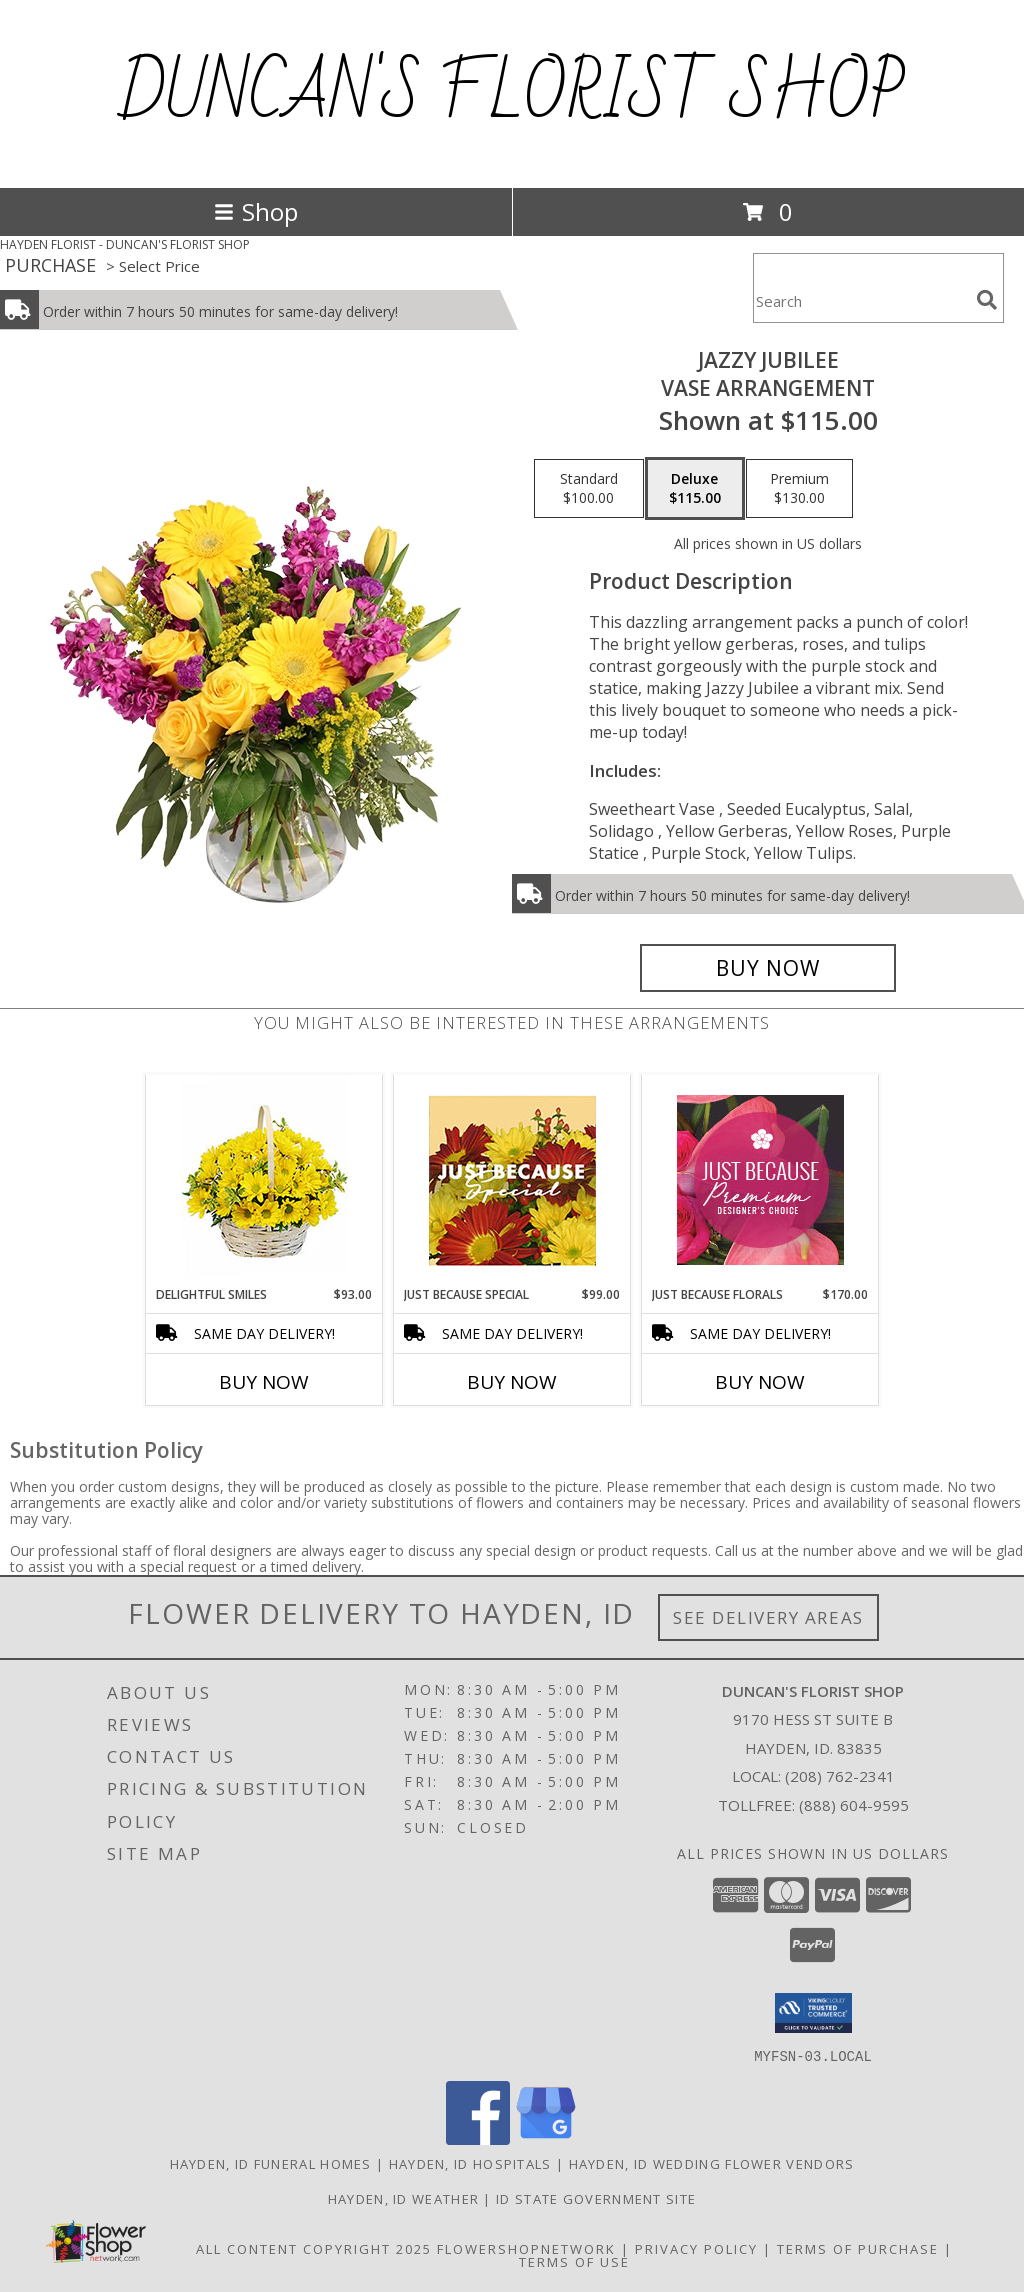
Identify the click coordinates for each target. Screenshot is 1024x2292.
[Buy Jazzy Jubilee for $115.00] (768, 968)
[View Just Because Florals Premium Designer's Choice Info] (760, 1180)
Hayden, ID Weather (403, 2198)
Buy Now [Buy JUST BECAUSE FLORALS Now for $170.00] (760, 1382)
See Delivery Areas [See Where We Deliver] (768, 1617)
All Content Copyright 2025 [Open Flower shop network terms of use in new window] (314, 2248)
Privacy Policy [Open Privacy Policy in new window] (696, 2248)
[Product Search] (861, 300)
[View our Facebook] (478, 2138)
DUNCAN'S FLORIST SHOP (512, 94)
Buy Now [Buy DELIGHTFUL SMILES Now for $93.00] (264, 1382)
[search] (987, 300)
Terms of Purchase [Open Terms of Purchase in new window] (858, 2248)
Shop (256, 211)
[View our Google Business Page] (546, 2138)
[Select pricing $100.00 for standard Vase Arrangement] (589, 489)
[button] (813, 2013)
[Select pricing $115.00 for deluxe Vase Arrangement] (695, 489)
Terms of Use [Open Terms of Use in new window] (574, 2261)
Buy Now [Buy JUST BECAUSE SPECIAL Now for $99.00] (512, 1382)
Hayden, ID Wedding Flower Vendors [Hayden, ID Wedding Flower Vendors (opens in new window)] (712, 2163)
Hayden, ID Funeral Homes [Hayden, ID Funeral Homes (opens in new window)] (271, 2163)
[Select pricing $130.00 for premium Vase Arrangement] (799, 489)
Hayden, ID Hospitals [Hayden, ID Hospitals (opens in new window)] (470, 2163)
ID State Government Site (596, 2198)
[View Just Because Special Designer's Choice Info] (512, 1180)
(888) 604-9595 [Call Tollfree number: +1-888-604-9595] (854, 1805)
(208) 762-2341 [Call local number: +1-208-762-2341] (840, 1776)
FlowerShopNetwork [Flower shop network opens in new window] (526, 2248)
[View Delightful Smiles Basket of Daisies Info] (264, 1180)
